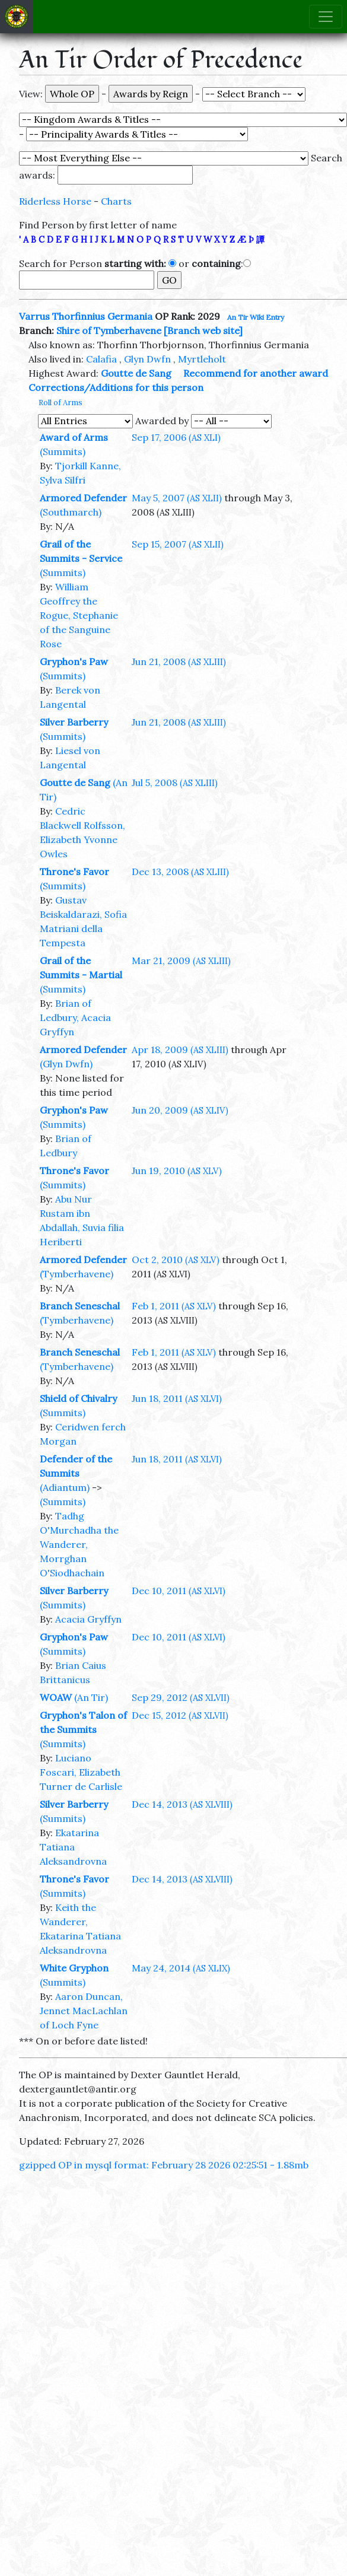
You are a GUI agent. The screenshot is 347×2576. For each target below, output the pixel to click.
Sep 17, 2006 (176, 437)
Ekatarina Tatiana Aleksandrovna (73, 1847)
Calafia (101, 359)
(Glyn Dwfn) (66, 1064)
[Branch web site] (203, 330)
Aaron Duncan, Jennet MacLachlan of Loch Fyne (84, 2010)
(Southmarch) (70, 512)
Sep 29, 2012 (181, 1697)
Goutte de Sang (136, 373)
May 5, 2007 (177, 498)
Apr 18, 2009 (180, 1049)
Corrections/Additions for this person (115, 387)
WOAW (56, 1697)
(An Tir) (91, 1697)
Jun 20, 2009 (180, 1110)
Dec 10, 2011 (178, 1591)
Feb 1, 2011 (174, 1306)
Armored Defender (83, 498)
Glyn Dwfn (147, 359)
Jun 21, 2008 (179, 661)
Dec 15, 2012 (180, 1715)
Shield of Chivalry (78, 1398)
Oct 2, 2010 (175, 1259)
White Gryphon (74, 1968)
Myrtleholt (202, 359)
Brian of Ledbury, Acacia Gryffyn (75, 1017)
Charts (116, 201)
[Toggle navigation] (325, 16)
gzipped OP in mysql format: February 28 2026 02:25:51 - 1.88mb (163, 2165)
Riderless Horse (55, 201)
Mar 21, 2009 (181, 960)
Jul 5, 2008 (175, 782)
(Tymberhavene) (76, 1274)
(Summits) (62, 451)
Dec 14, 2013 (182, 1804)
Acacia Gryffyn (88, 1619)
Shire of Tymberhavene (108, 330)
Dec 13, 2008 (180, 871)
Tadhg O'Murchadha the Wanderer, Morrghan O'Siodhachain (79, 1544)
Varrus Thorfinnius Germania (85, 316)
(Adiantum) (65, 1487)
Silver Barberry (74, 722)
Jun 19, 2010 (177, 1170)
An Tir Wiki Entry (255, 317)
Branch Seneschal (80, 1306)
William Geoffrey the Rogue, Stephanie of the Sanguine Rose (79, 615)
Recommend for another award (255, 373)
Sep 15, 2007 (178, 544)
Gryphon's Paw (74, 661)
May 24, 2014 (181, 1968)
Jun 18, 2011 (177, 1398)
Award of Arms (74, 437)
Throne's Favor (74, 871)
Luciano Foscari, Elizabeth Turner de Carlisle (81, 1772)
